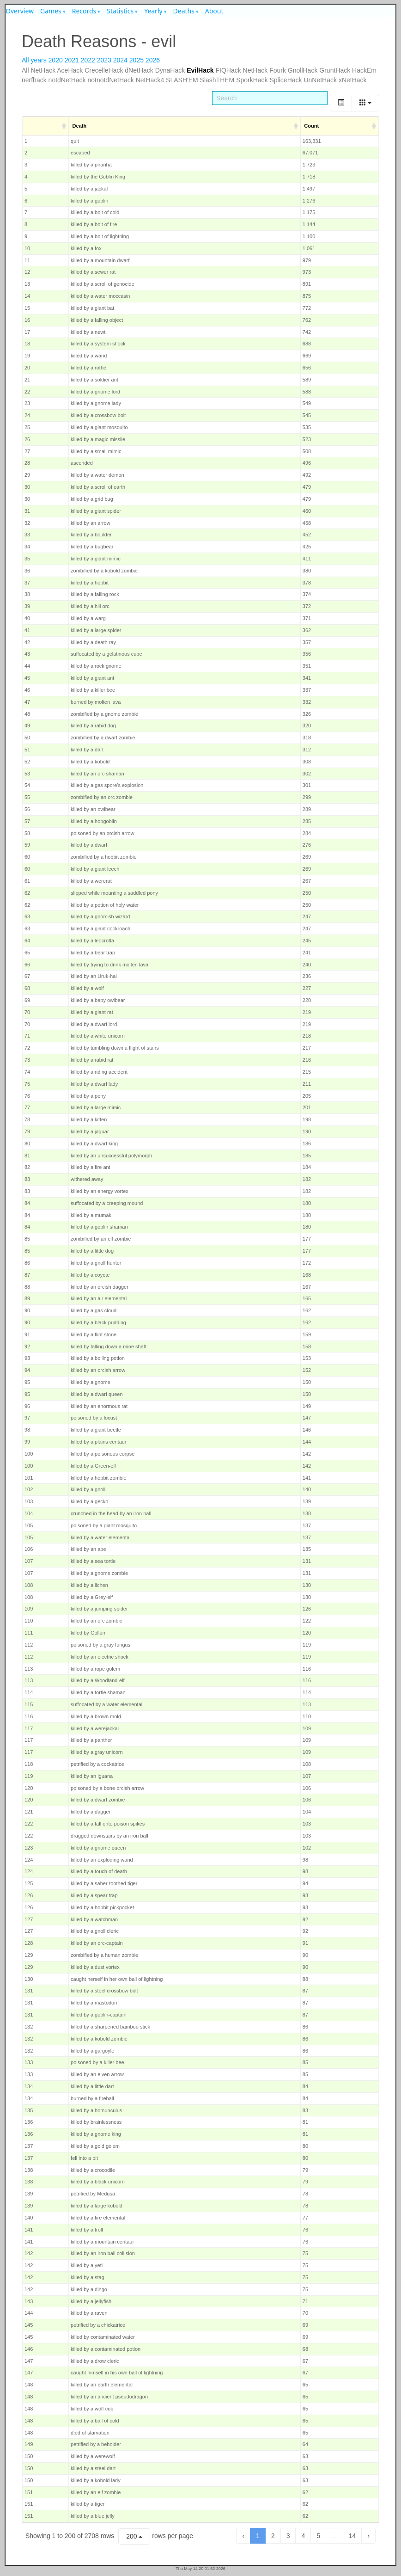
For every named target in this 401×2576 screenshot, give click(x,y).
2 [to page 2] (273, 2535)
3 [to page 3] (288, 2535)
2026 (153, 60)
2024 (120, 60)
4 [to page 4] (303, 2535)
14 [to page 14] (352, 2535)
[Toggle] (341, 103)
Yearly (153, 10)
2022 (88, 60)
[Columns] (365, 103)
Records (84, 10)
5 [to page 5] (318, 2535)
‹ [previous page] (243, 2535)
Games (50, 10)
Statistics (120, 10)
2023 (104, 60)
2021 (72, 60)
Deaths (183, 10)
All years (34, 60)
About (214, 10)
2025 (136, 60)
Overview (20, 10)
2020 (56, 60)
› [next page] (368, 2535)
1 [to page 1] (258, 2535)
